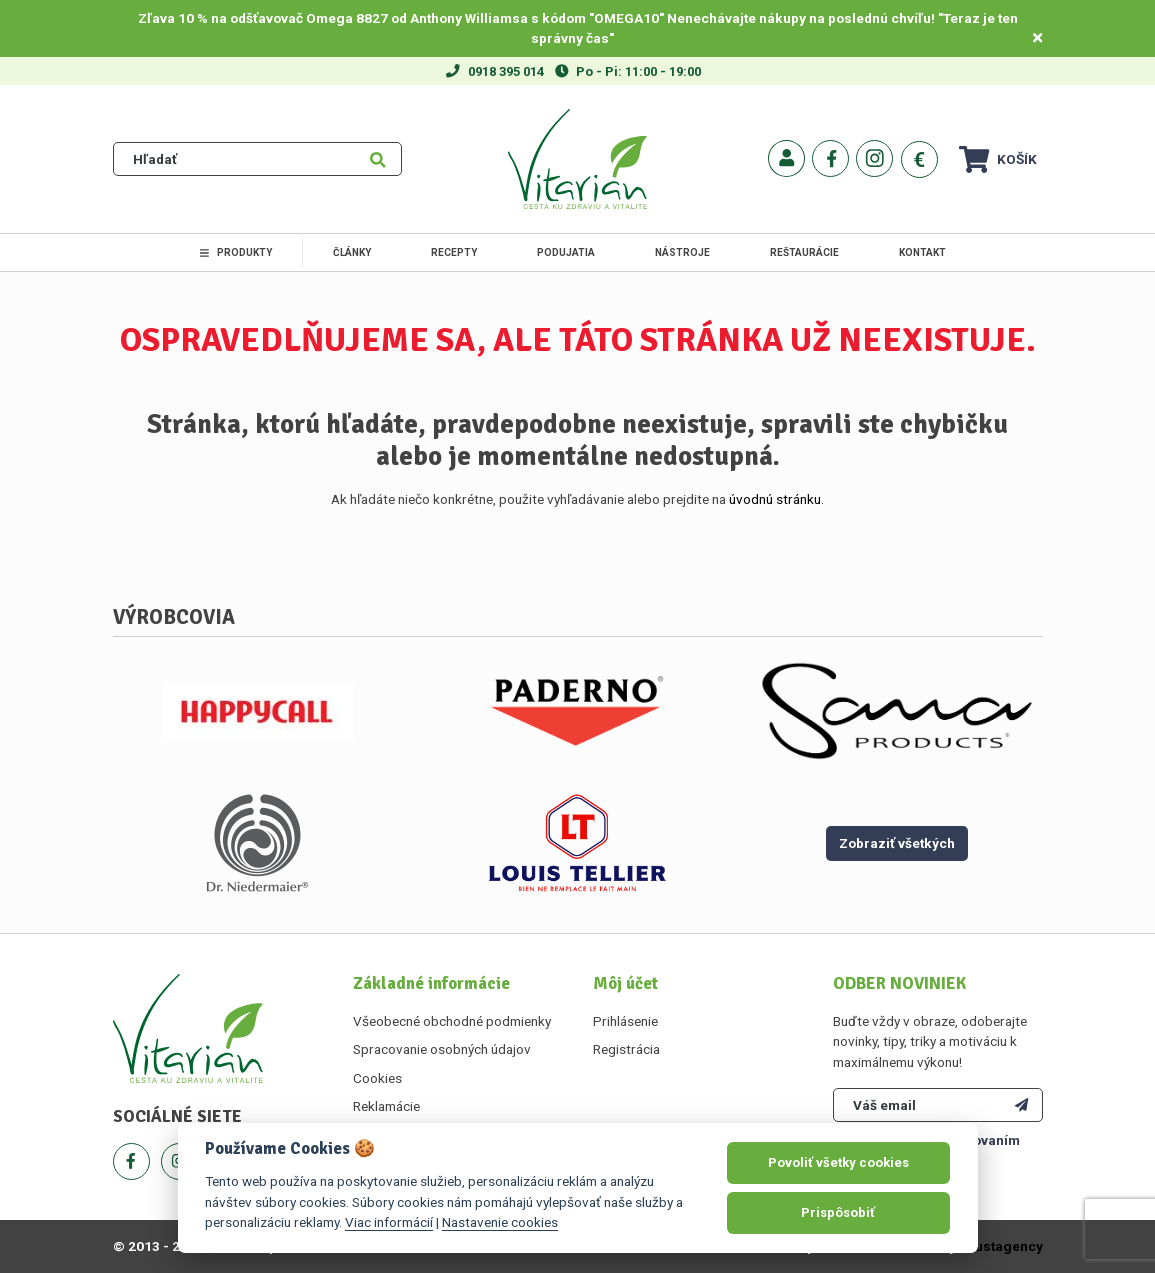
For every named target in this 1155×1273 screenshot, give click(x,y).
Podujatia (566, 252)
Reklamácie (386, 1106)
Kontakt (922, 252)
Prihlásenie (625, 1021)
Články (352, 252)
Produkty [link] (236, 252)
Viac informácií (389, 1222)
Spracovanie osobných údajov (442, 1049)
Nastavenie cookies (500, 1222)
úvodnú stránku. (776, 499)
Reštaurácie (804, 252)
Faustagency (1001, 1246)
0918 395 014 (506, 71)
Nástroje (682, 252)
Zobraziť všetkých (897, 843)
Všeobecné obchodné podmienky (452, 1021)
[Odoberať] (1021, 1105)
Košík (998, 159)
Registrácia (626, 1049)
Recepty (454, 252)
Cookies (377, 1078)
